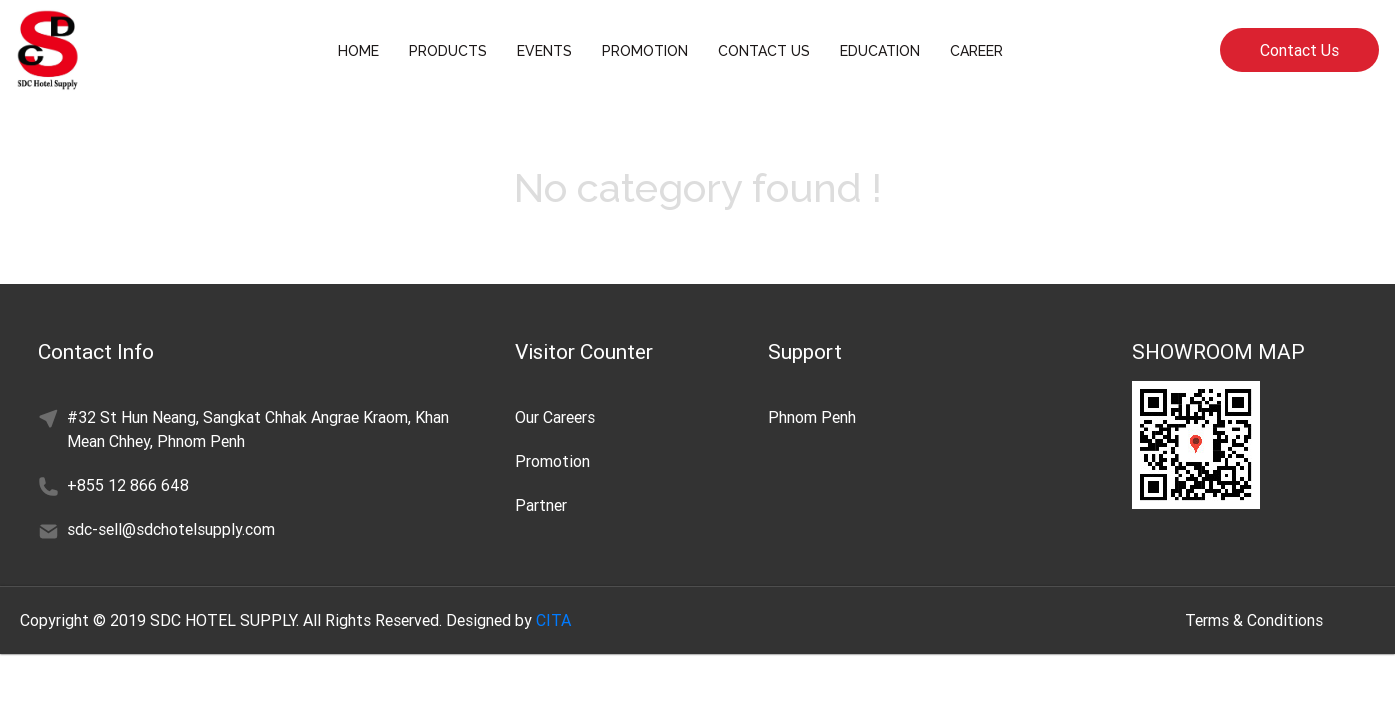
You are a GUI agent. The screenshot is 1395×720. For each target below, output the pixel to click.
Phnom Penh (812, 417)
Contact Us (1299, 50)
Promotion (552, 461)
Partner (541, 505)
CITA (553, 620)
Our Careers (555, 417)
